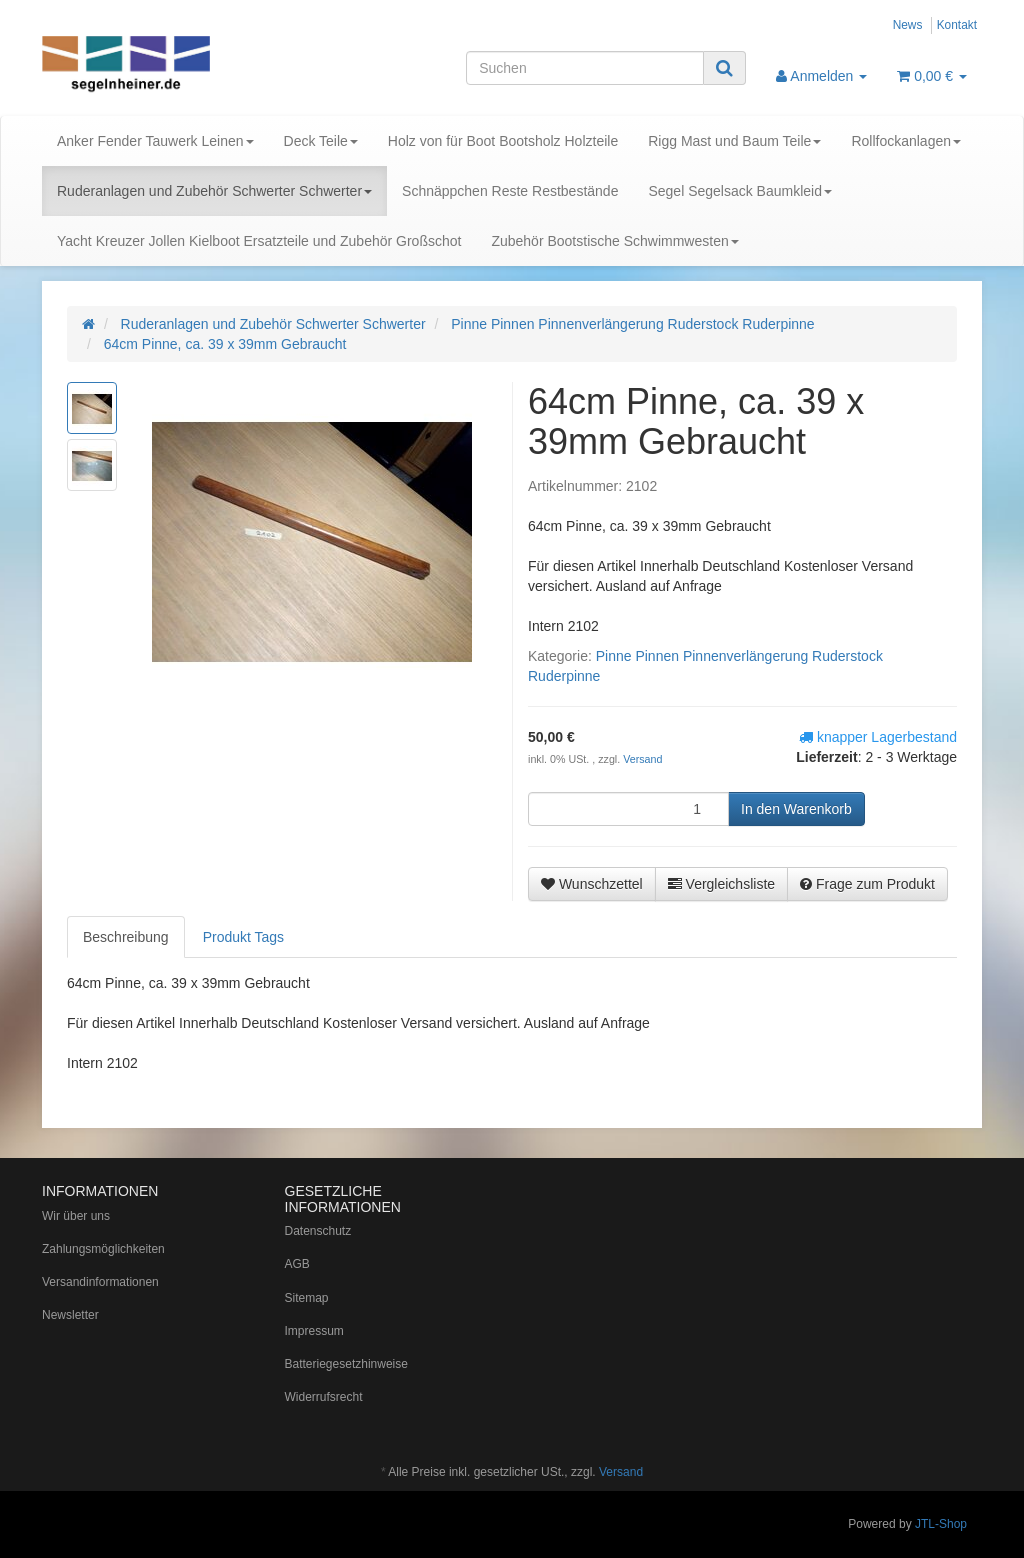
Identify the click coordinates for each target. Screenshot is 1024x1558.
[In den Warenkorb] (796, 809)
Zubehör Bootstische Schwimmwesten (614, 241)
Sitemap (307, 1298)
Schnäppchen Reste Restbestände (510, 191)
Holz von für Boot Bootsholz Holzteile (503, 141)
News (908, 25)
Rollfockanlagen (906, 141)
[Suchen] (585, 68)
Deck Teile (321, 141)
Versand (642, 759)
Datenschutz (318, 1231)
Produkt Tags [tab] (243, 937)
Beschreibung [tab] (126, 937)
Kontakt (957, 25)
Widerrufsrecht (324, 1397)
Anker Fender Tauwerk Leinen (155, 141)
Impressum (314, 1331)
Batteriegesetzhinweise (346, 1364)
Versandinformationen (100, 1282)
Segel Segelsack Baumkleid (740, 191)
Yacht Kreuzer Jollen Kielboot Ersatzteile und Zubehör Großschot (259, 241)
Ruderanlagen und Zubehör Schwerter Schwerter (214, 191)
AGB (297, 1264)
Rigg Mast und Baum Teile (734, 141)
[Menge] (628, 809)
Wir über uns (76, 1216)
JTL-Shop (941, 1524)
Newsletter (70, 1315)
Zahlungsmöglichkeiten (103, 1249)
